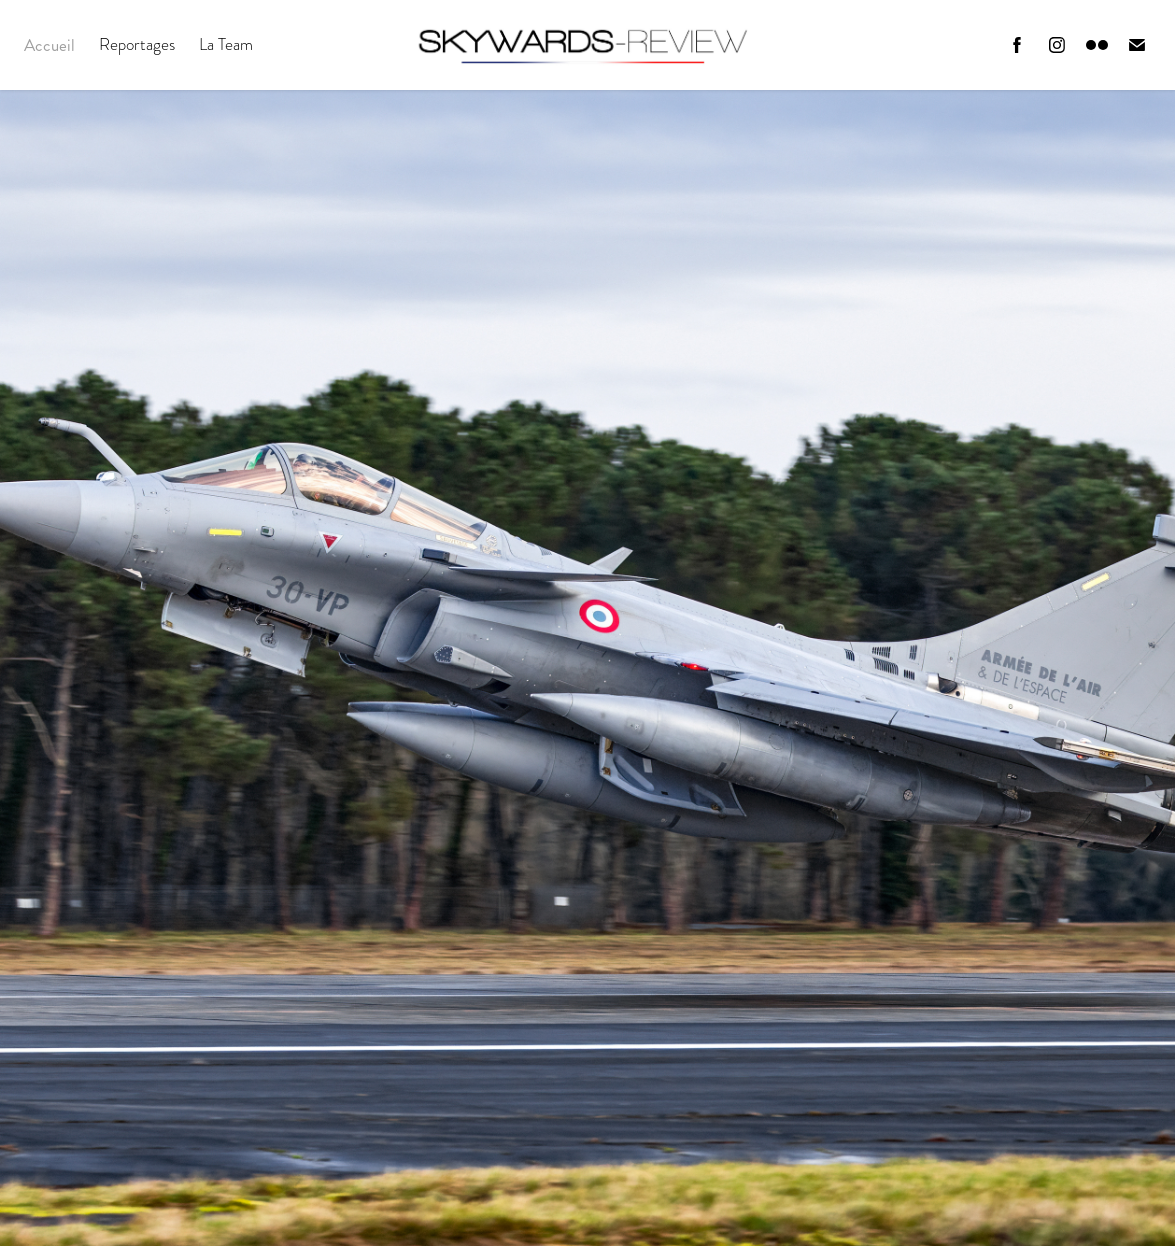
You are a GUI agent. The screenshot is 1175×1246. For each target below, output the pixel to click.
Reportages (137, 44)
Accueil (49, 45)
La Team (226, 44)
